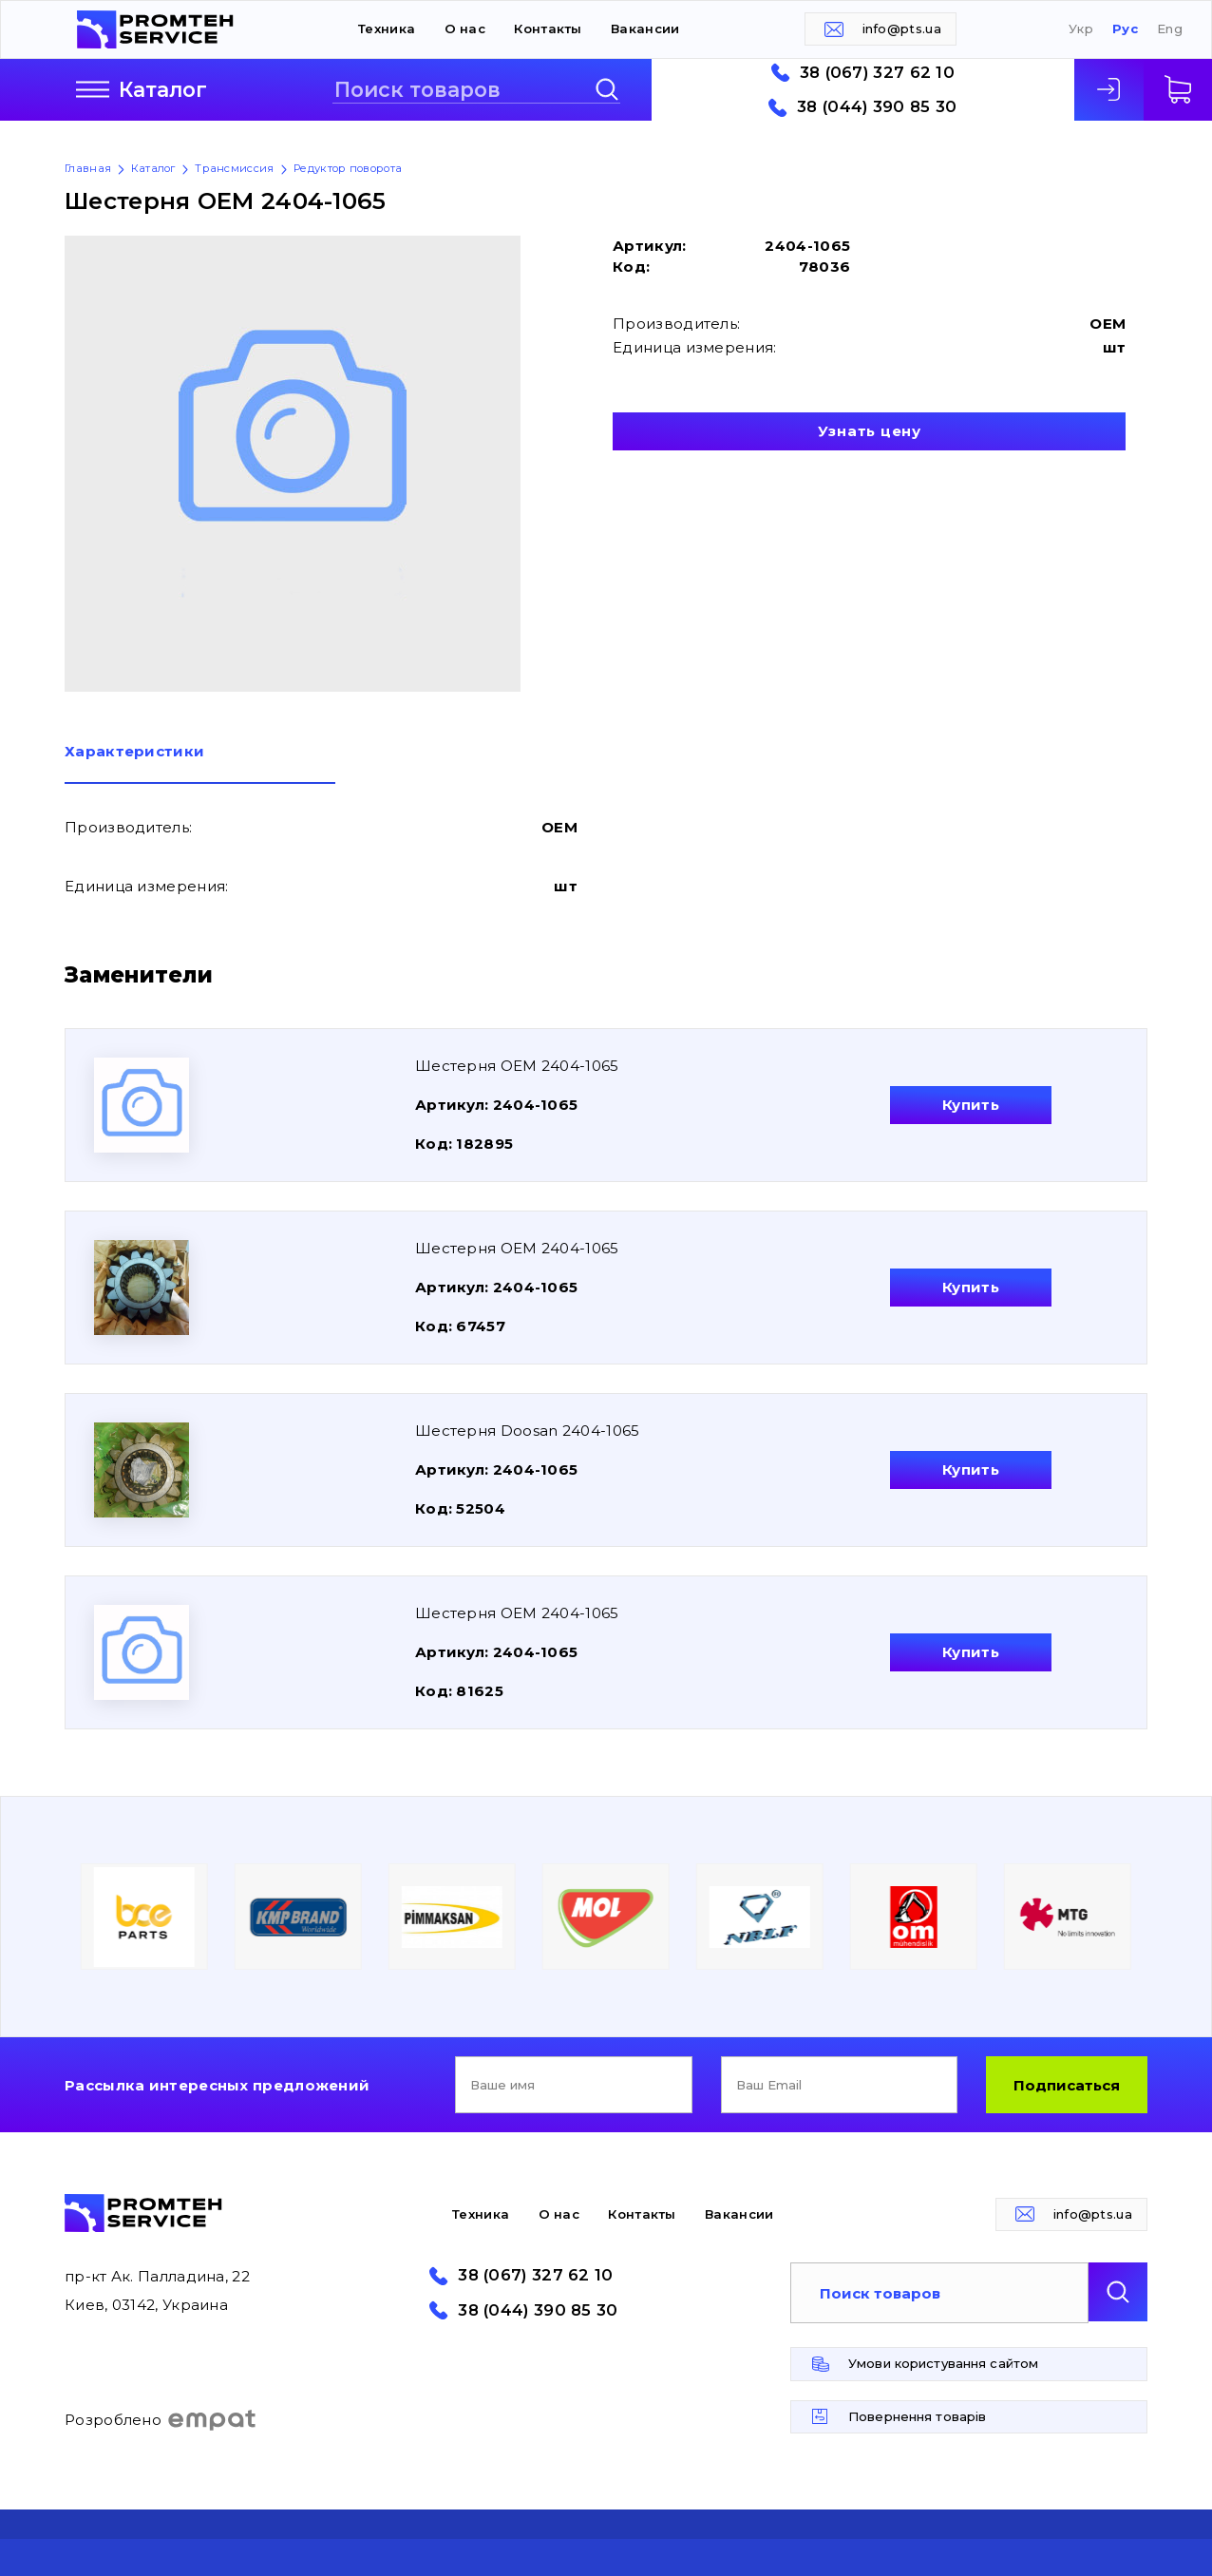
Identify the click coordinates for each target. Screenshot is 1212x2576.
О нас (465, 28)
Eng (1170, 29)
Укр (1081, 29)
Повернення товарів (917, 2416)
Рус (1125, 29)
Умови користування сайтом (943, 2363)
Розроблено (161, 2420)
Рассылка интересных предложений (217, 2085)
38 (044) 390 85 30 (876, 107)
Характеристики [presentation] (134, 752)
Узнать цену (869, 431)
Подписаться (1066, 2085)
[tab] (200, 764)
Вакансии (645, 28)
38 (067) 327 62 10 (877, 73)
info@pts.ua (901, 28)
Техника (386, 28)
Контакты (547, 28)
